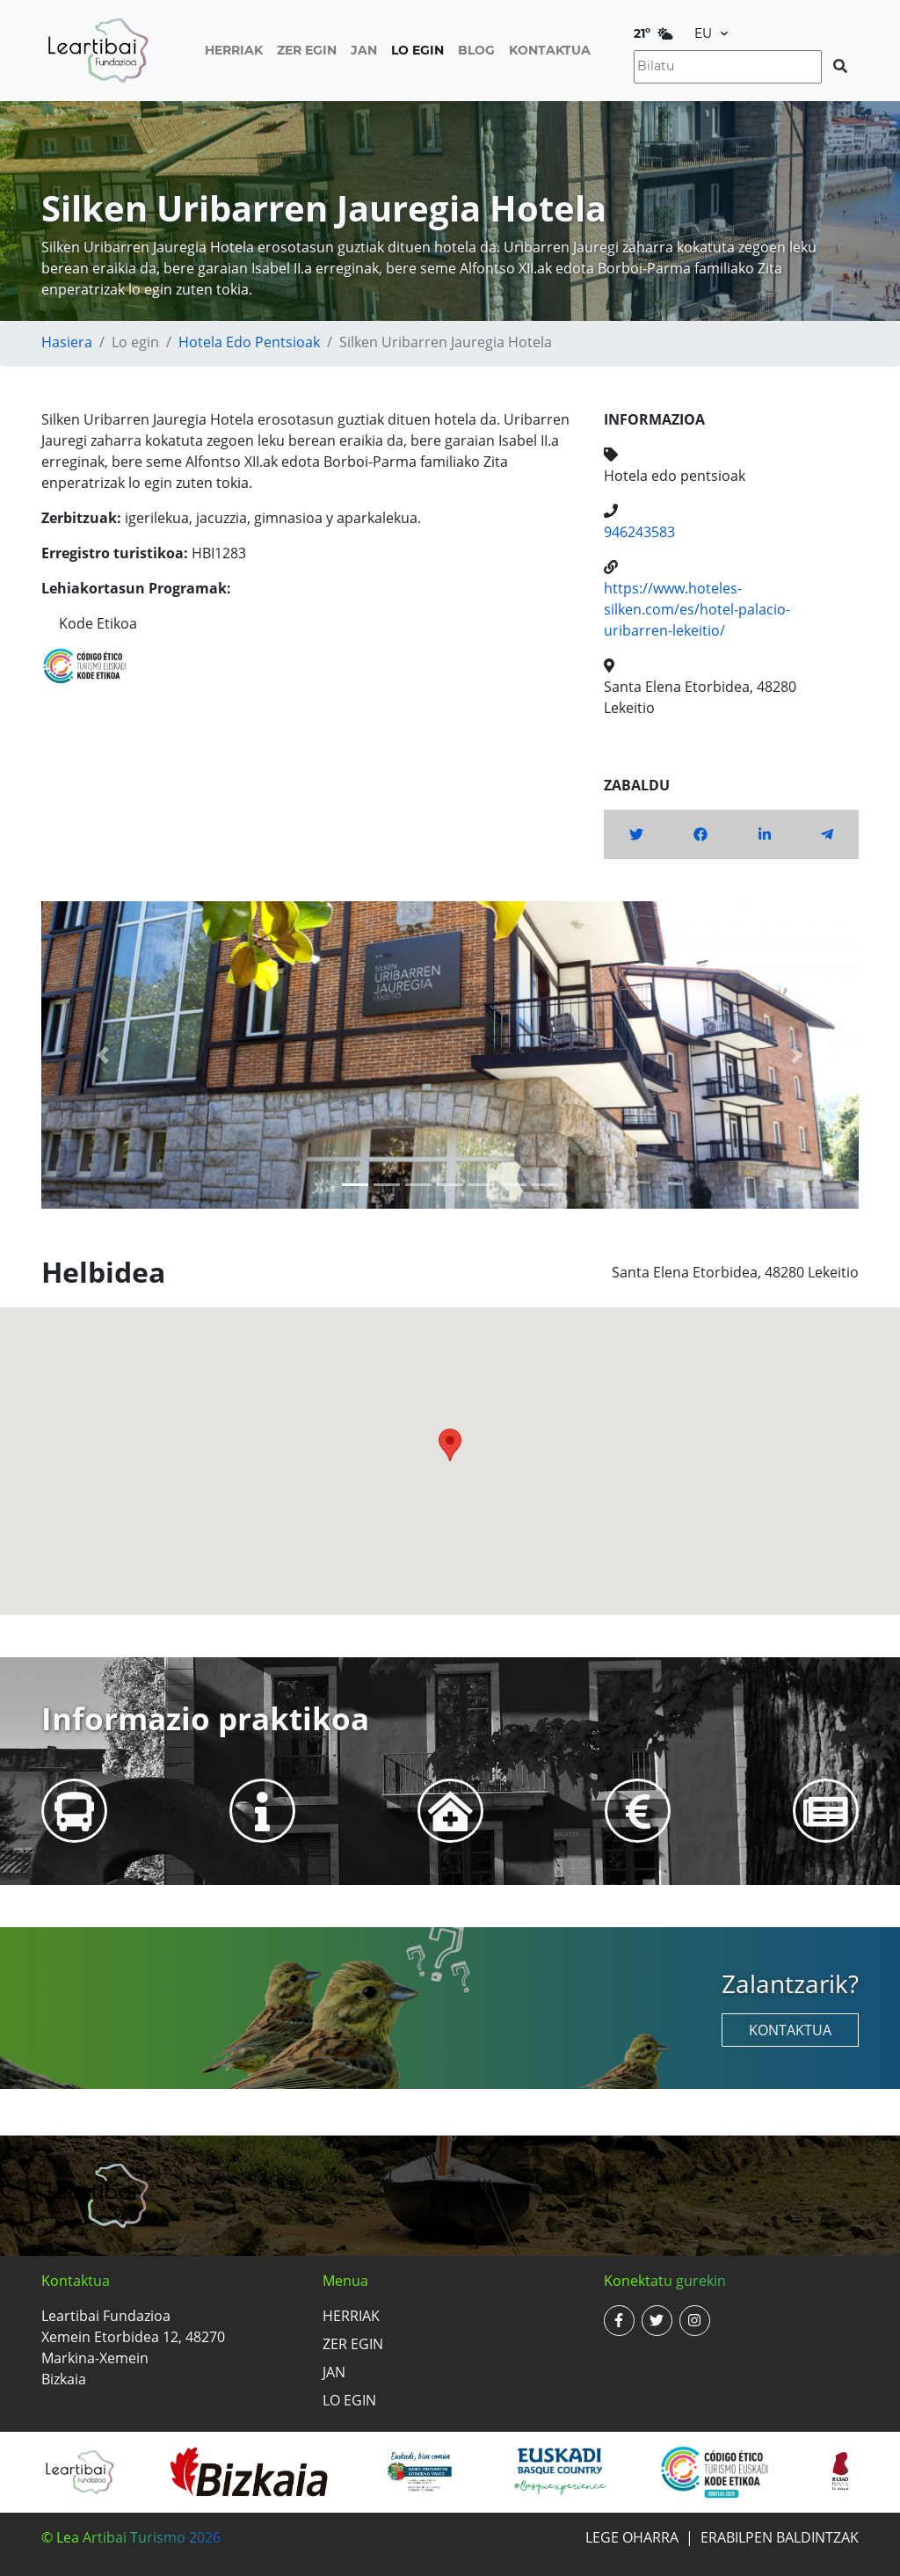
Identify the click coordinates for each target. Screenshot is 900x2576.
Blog (476, 50)
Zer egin (307, 50)
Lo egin (417, 50)
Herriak (234, 50)
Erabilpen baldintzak (779, 2537)
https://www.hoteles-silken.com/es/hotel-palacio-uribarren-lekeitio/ (697, 609)
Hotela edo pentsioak (249, 342)
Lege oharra (632, 2537)
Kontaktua (550, 50)
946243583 (639, 532)
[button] (102, 1055)
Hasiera (66, 342)
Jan (364, 50)
